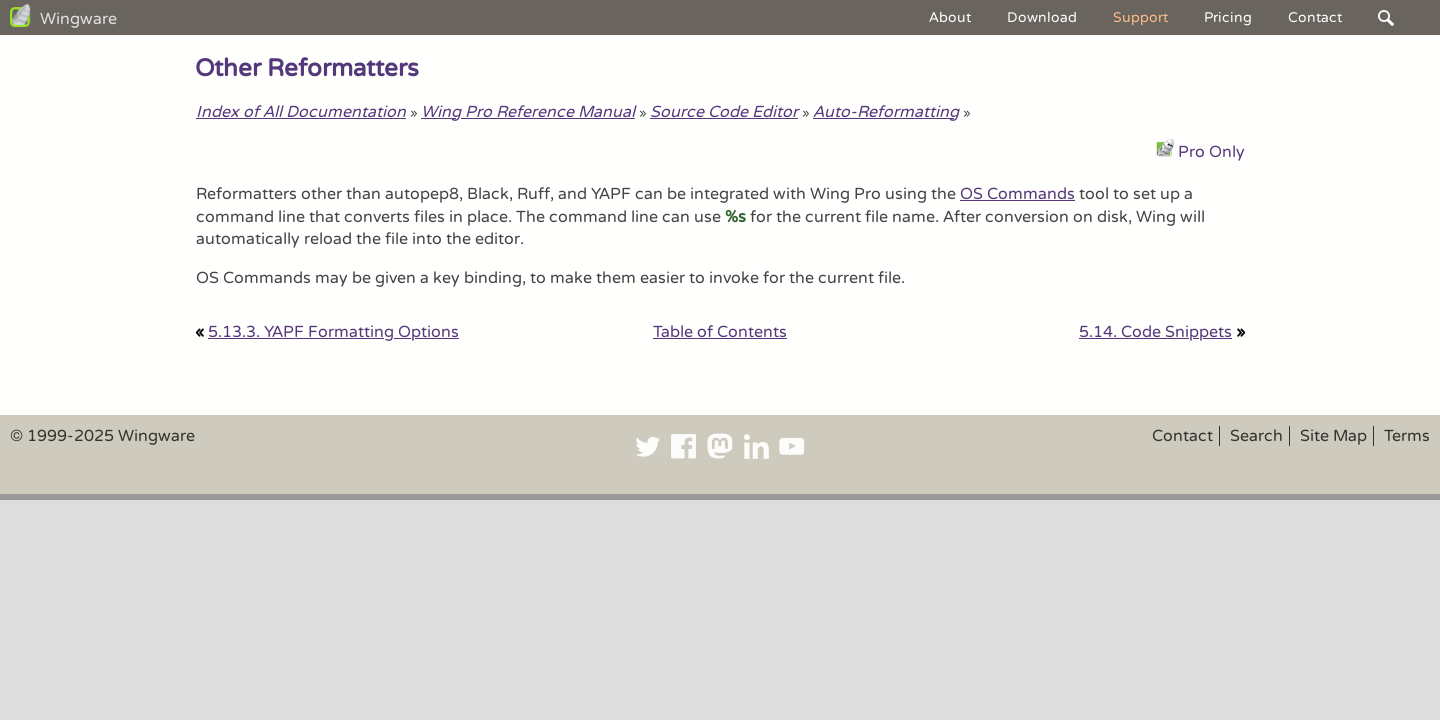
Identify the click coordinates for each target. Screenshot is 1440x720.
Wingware (78, 19)
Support (1140, 17)
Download (1042, 17)
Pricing (1228, 17)
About (950, 17)
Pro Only (1211, 152)
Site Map (1333, 436)
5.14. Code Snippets (1155, 332)
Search (1256, 436)
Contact (1315, 17)
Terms (1407, 436)
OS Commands (1017, 194)
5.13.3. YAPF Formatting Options (333, 332)
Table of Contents (720, 332)
